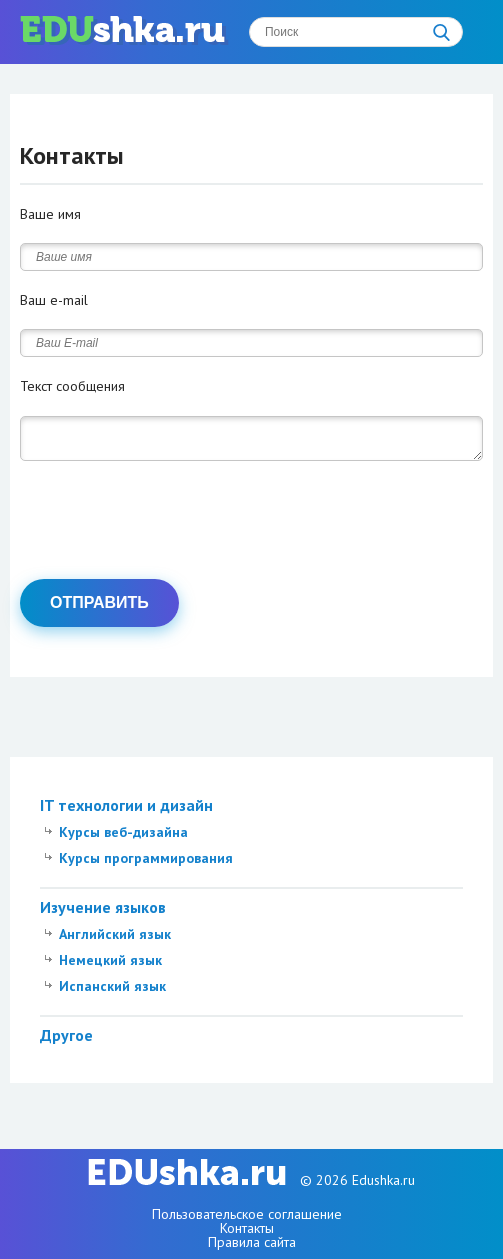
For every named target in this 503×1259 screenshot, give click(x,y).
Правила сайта (252, 1242)
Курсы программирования (146, 864)
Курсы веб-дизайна (123, 838)
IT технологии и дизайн (126, 811)
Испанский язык (112, 992)
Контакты (247, 1228)
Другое (66, 1041)
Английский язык (115, 940)
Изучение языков (103, 913)
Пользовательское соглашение (247, 1214)
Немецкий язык (110, 966)
